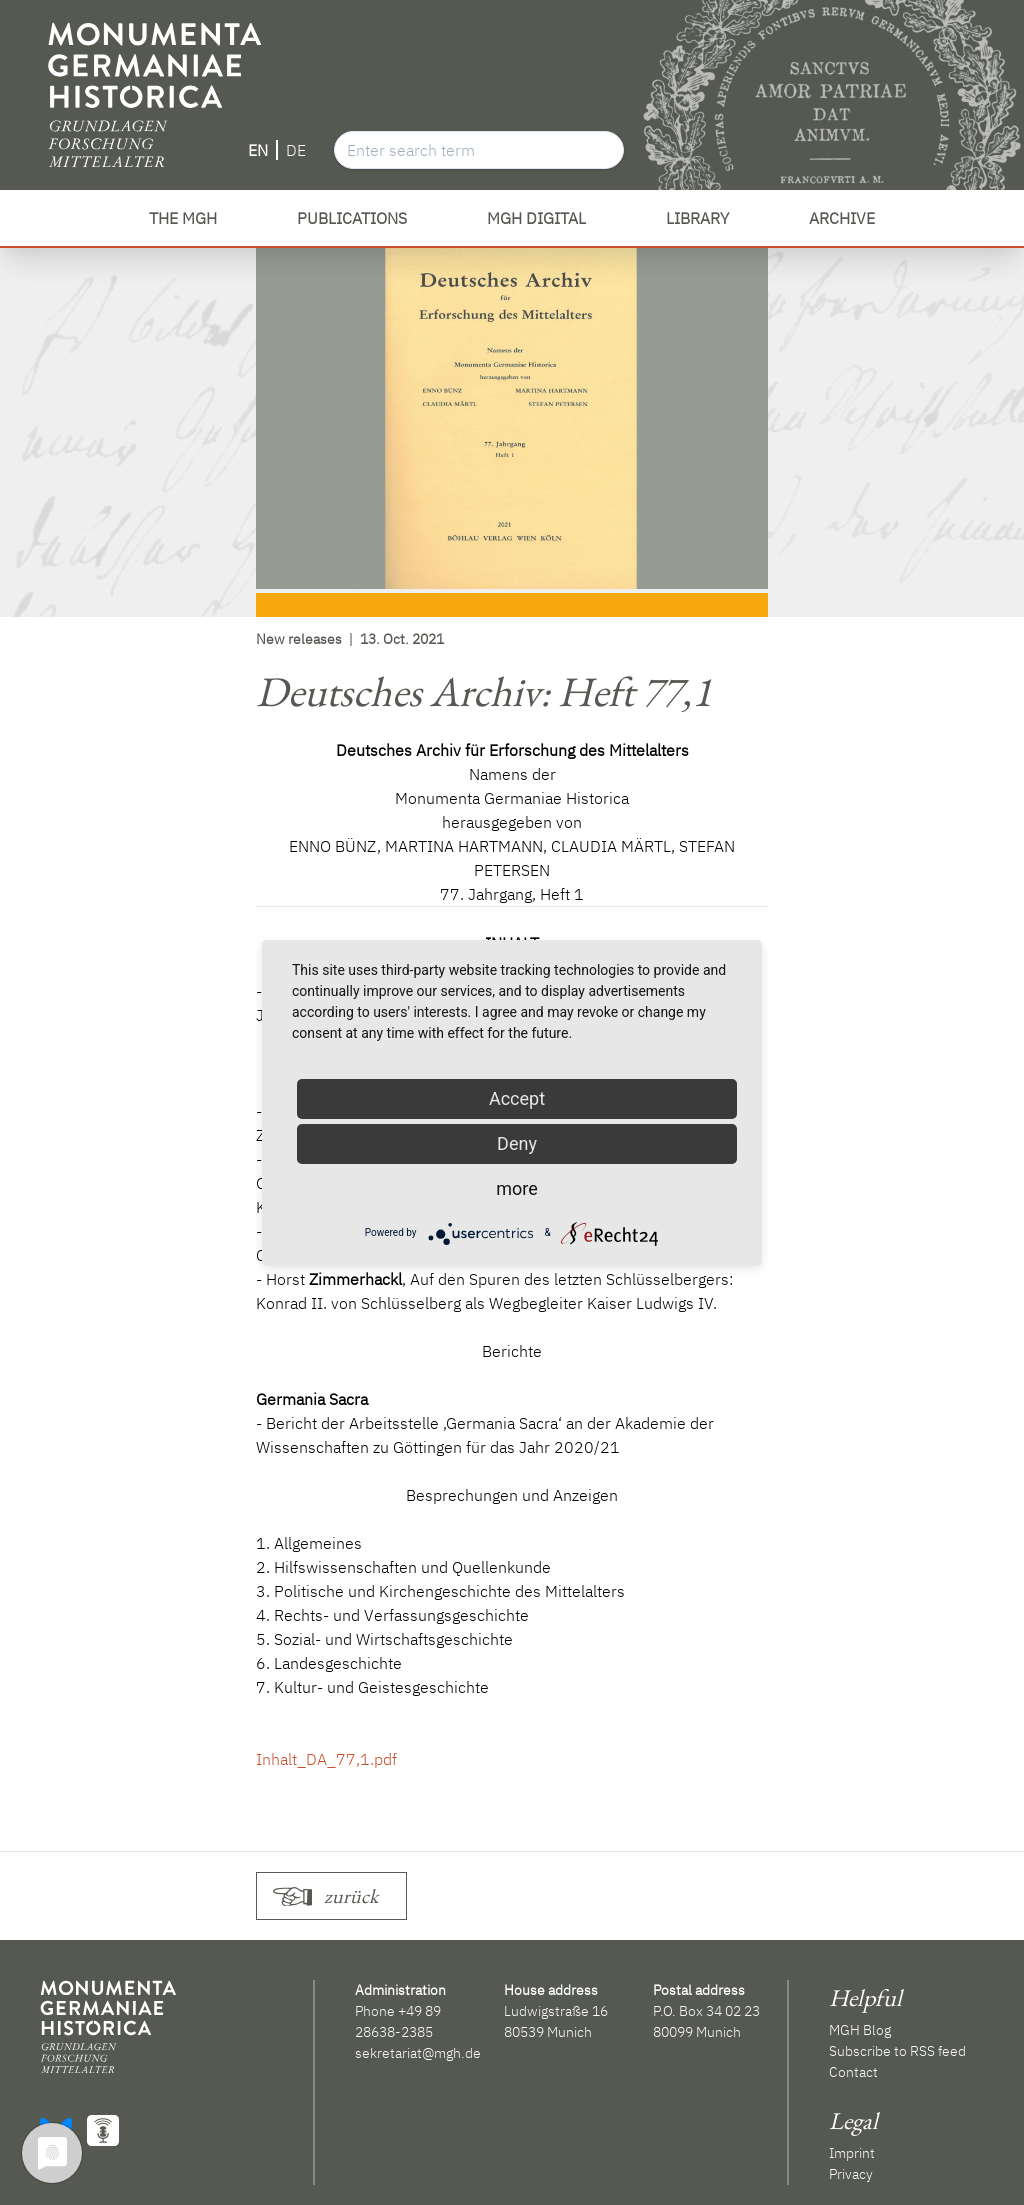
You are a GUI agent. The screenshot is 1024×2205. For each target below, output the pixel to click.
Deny (517, 1143)
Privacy (851, 2174)
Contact (853, 2072)
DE (296, 150)
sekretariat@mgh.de (418, 2053)
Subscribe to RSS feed (897, 2051)
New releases (299, 639)
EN (258, 150)
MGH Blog (860, 2030)
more (517, 1188)
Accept (517, 1098)
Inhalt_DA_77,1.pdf (326, 1759)
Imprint (852, 2153)
